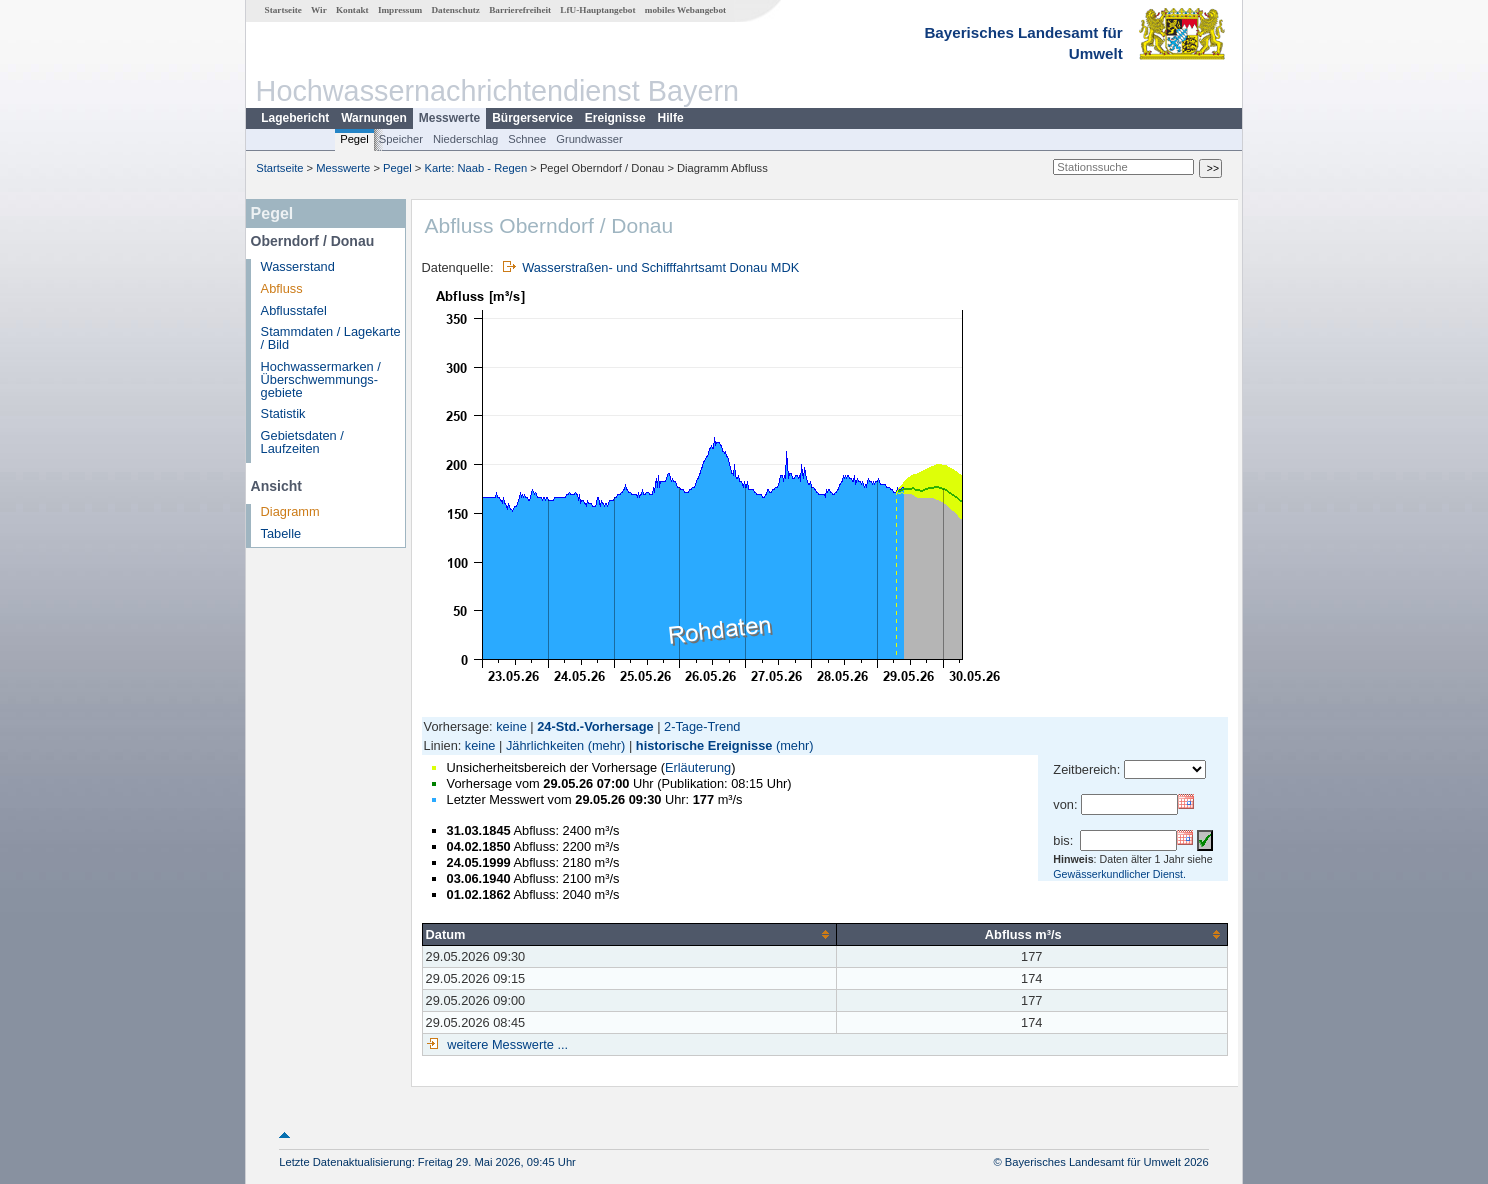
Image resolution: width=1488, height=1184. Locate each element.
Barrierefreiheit (520, 10)
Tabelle (281, 533)
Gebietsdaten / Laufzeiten (302, 442)
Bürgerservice (532, 118)
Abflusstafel (294, 310)
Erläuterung (698, 767)
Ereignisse (615, 118)
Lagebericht (295, 118)
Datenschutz (455, 10)
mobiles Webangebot (685, 10)
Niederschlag (465, 139)
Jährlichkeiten (545, 745)
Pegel (354, 139)
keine (511, 726)
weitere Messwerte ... (506, 1044)
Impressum (400, 10)
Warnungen (374, 118)
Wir (319, 10)
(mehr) (607, 745)
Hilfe (671, 118)
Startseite (283, 10)
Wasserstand (298, 266)
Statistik (283, 413)
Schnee (527, 139)
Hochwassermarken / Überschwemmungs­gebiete (321, 379)
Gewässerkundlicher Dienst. (1119, 874)
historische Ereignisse (704, 745)
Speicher (401, 139)
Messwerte (449, 118)
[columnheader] (629, 934)
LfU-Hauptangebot (597, 10)
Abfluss (282, 288)
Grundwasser (589, 139)
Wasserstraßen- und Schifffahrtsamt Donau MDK (660, 267)
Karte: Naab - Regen (476, 168)
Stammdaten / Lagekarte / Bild (331, 338)
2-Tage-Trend (702, 726)
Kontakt (352, 10)
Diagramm (290, 511)
